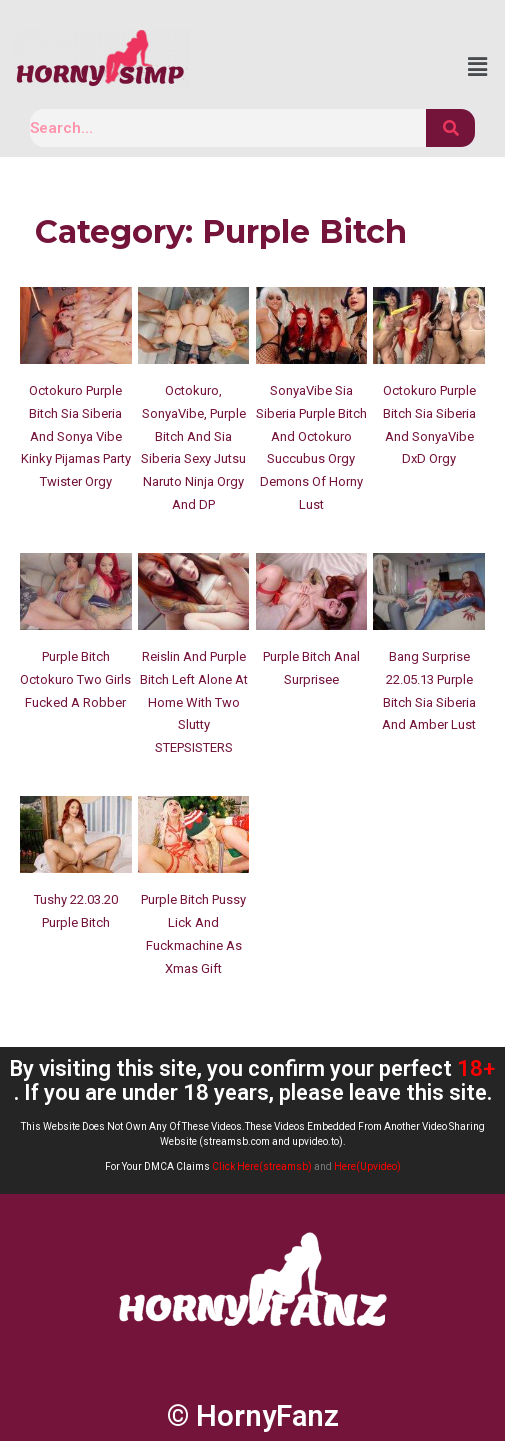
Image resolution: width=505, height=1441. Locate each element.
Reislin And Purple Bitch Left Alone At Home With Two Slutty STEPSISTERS (194, 702)
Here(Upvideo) (367, 1166)
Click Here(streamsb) (262, 1166)
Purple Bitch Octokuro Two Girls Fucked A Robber (75, 679)
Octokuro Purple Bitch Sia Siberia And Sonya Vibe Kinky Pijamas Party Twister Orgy (76, 436)
